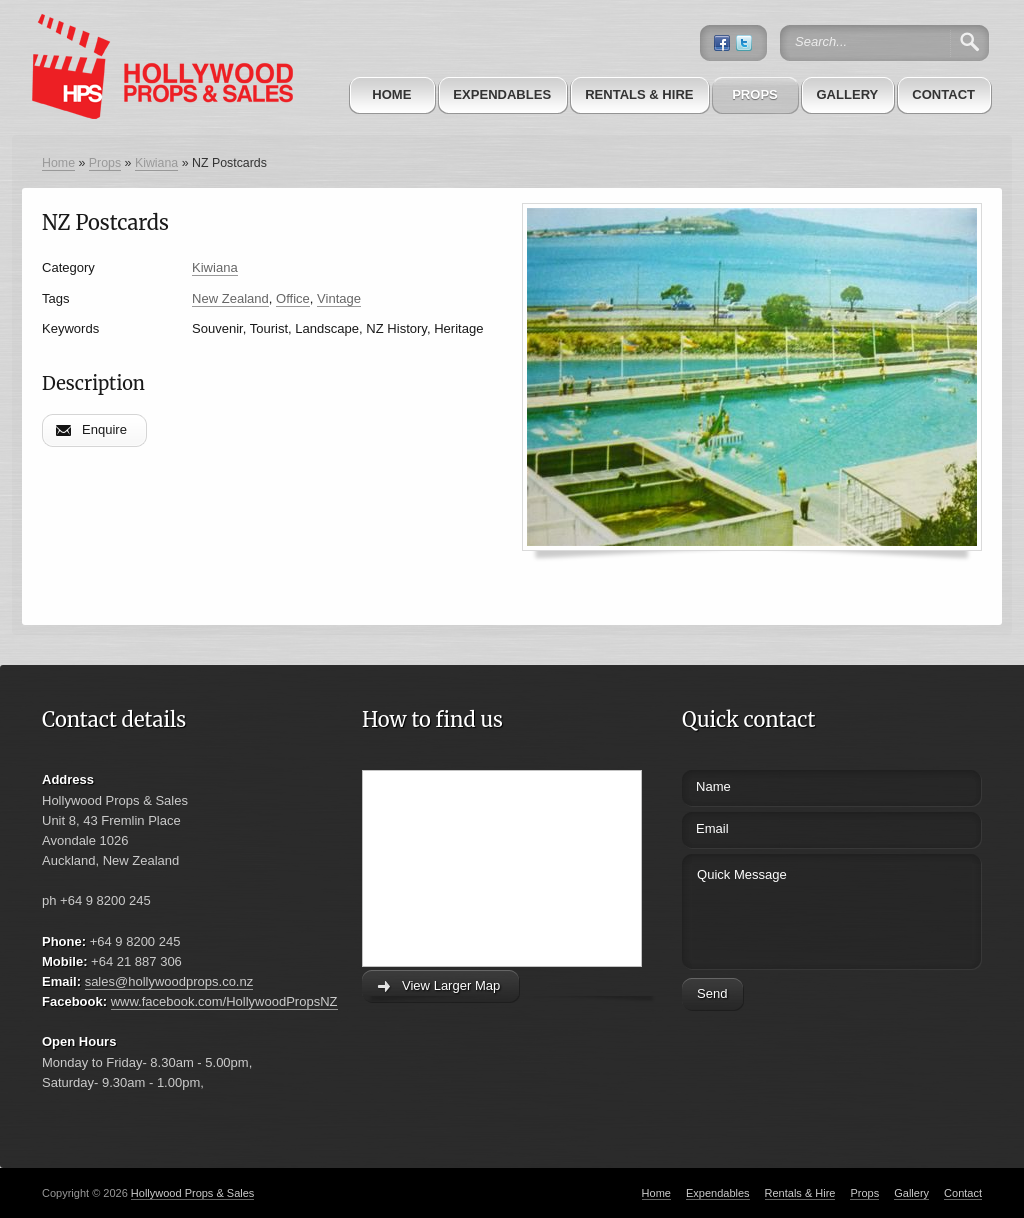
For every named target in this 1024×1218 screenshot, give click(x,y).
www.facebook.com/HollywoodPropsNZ (224, 1001)
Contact (943, 94)
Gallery (847, 94)
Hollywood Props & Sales (193, 1193)
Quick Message (794, 908)
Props (755, 94)
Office (293, 298)
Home (391, 94)
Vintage (339, 298)
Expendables (502, 94)
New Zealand (230, 298)
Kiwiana (156, 163)
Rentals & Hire (639, 94)
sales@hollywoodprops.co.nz (169, 981)
